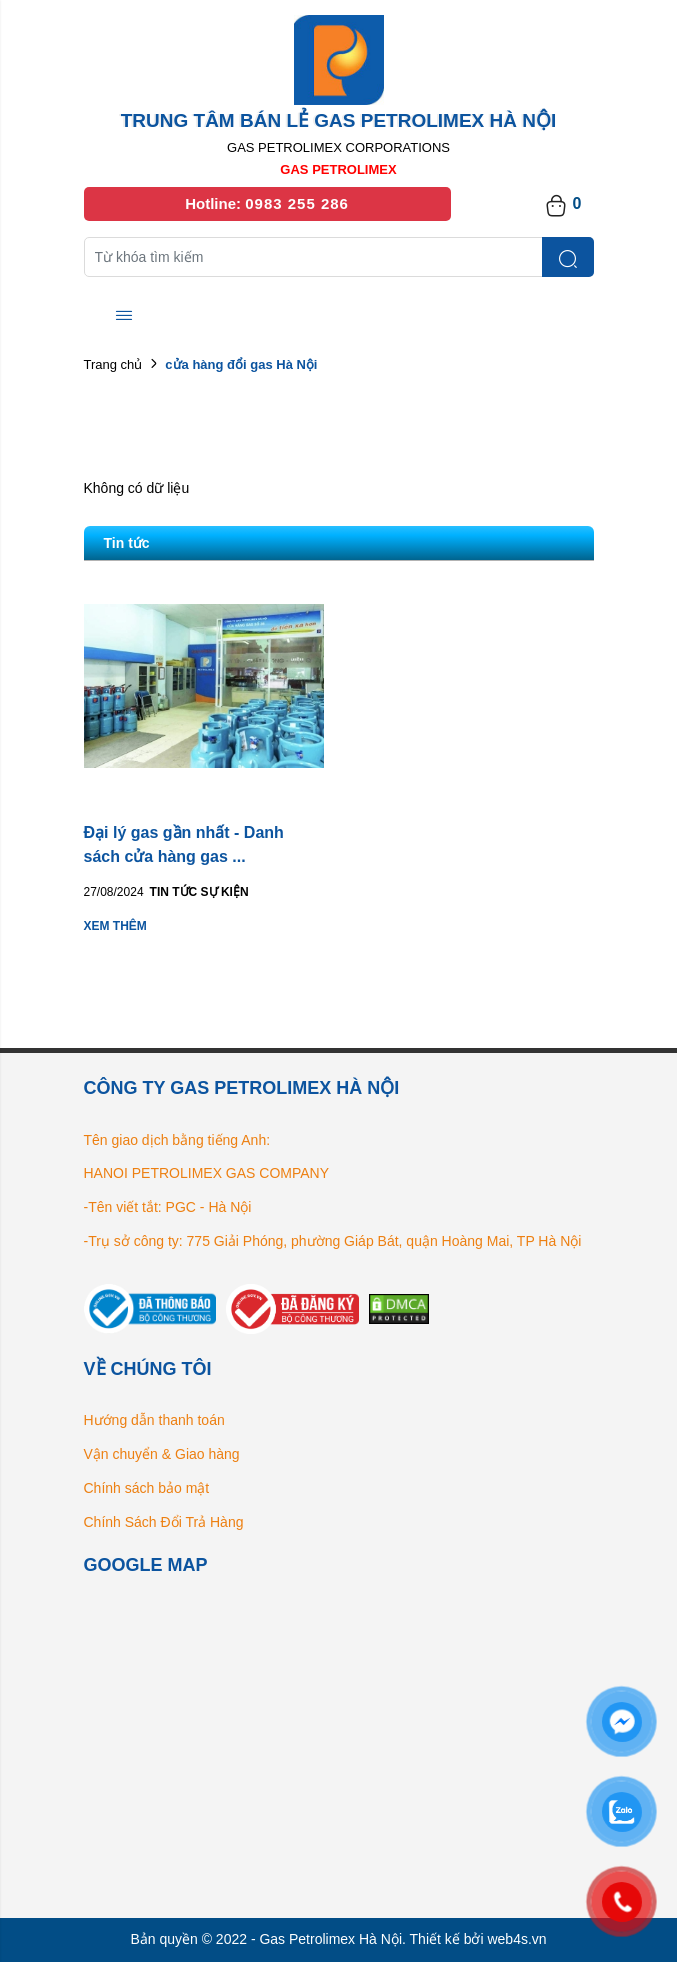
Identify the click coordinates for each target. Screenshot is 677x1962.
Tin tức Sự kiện (199, 892)
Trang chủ (113, 364)
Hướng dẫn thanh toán (154, 1420)
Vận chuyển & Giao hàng (162, 1454)
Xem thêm (115, 926)
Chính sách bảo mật (147, 1488)
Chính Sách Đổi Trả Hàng (164, 1522)
